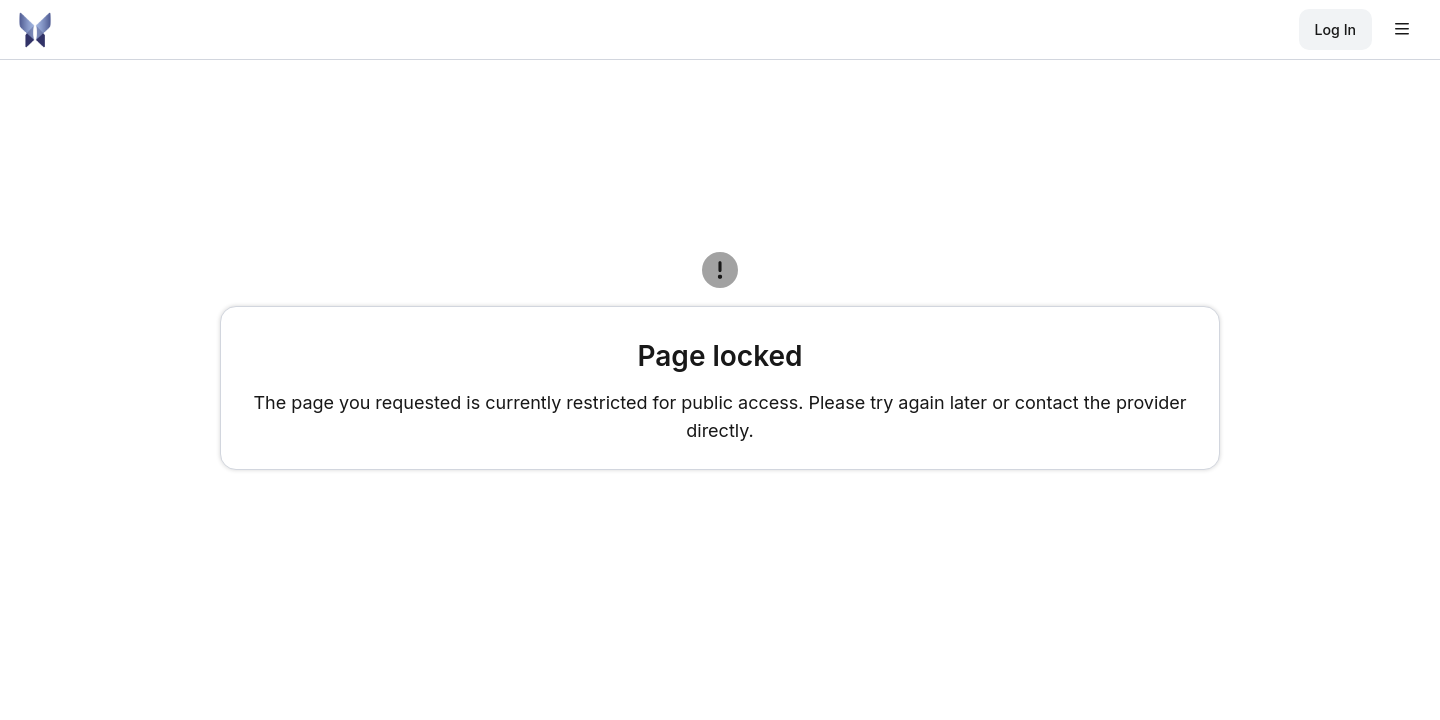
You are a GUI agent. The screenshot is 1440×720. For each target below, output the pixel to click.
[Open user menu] (1402, 30)
